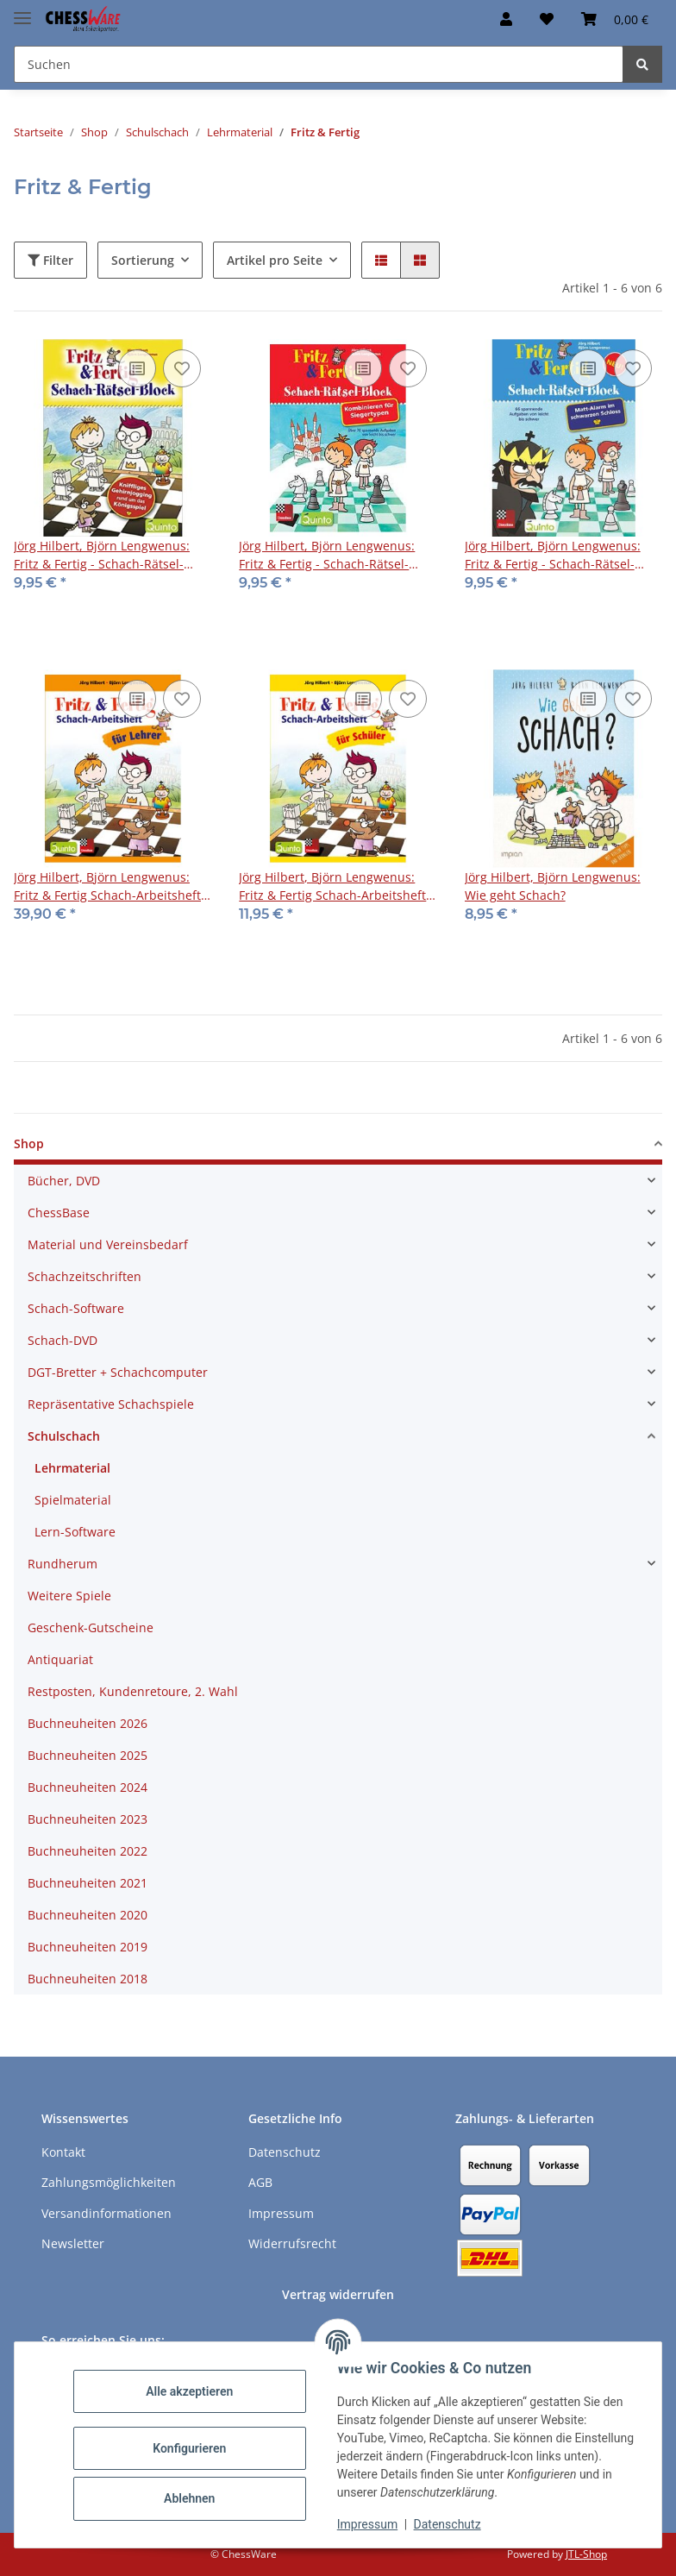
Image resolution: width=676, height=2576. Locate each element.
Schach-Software (76, 1308)
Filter (50, 260)
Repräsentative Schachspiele (111, 1404)
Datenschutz (447, 2524)
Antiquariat (60, 1659)
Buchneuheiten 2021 (87, 1883)
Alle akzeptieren (189, 2391)
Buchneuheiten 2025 (87, 1755)
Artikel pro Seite (274, 260)
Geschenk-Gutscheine (90, 1627)
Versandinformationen (106, 2213)
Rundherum (62, 1563)
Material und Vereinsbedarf (108, 1244)
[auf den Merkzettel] (182, 368)
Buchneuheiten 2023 (87, 1819)
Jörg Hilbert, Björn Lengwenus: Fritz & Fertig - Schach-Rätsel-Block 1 (102, 555)
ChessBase (59, 1212)
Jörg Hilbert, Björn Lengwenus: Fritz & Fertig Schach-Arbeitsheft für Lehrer (107, 886)
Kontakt (63, 2152)
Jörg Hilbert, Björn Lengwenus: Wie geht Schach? (553, 886)
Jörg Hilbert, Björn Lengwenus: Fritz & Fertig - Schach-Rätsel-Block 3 (327, 555)
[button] (506, 19)
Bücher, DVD (64, 1180)
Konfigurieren (189, 2448)
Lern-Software (75, 1532)
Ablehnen (189, 2498)
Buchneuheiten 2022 (87, 1851)
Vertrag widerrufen (338, 2294)
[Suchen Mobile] (318, 64)
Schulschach (64, 1436)
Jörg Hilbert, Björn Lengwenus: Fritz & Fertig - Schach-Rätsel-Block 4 (553, 555)
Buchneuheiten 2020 (87, 1915)
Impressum (367, 2524)
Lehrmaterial (72, 1468)
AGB (260, 2182)
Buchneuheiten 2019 (87, 1946)
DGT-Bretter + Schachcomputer (118, 1372)
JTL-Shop (586, 2554)
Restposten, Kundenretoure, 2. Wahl (133, 1691)
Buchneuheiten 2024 (87, 1787)
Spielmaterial (72, 1500)
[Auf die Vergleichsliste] (137, 368)
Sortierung (142, 260)
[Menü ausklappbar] (22, 11)
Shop (29, 1143)
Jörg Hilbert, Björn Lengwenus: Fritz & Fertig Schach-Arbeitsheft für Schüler (332, 886)
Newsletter (72, 2243)
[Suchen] (642, 64)
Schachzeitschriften (84, 1276)
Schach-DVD (62, 1340)
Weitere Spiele (69, 1595)
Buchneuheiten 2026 (87, 1723)
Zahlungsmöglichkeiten (108, 2182)
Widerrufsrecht (292, 2243)
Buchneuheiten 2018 (87, 1978)
